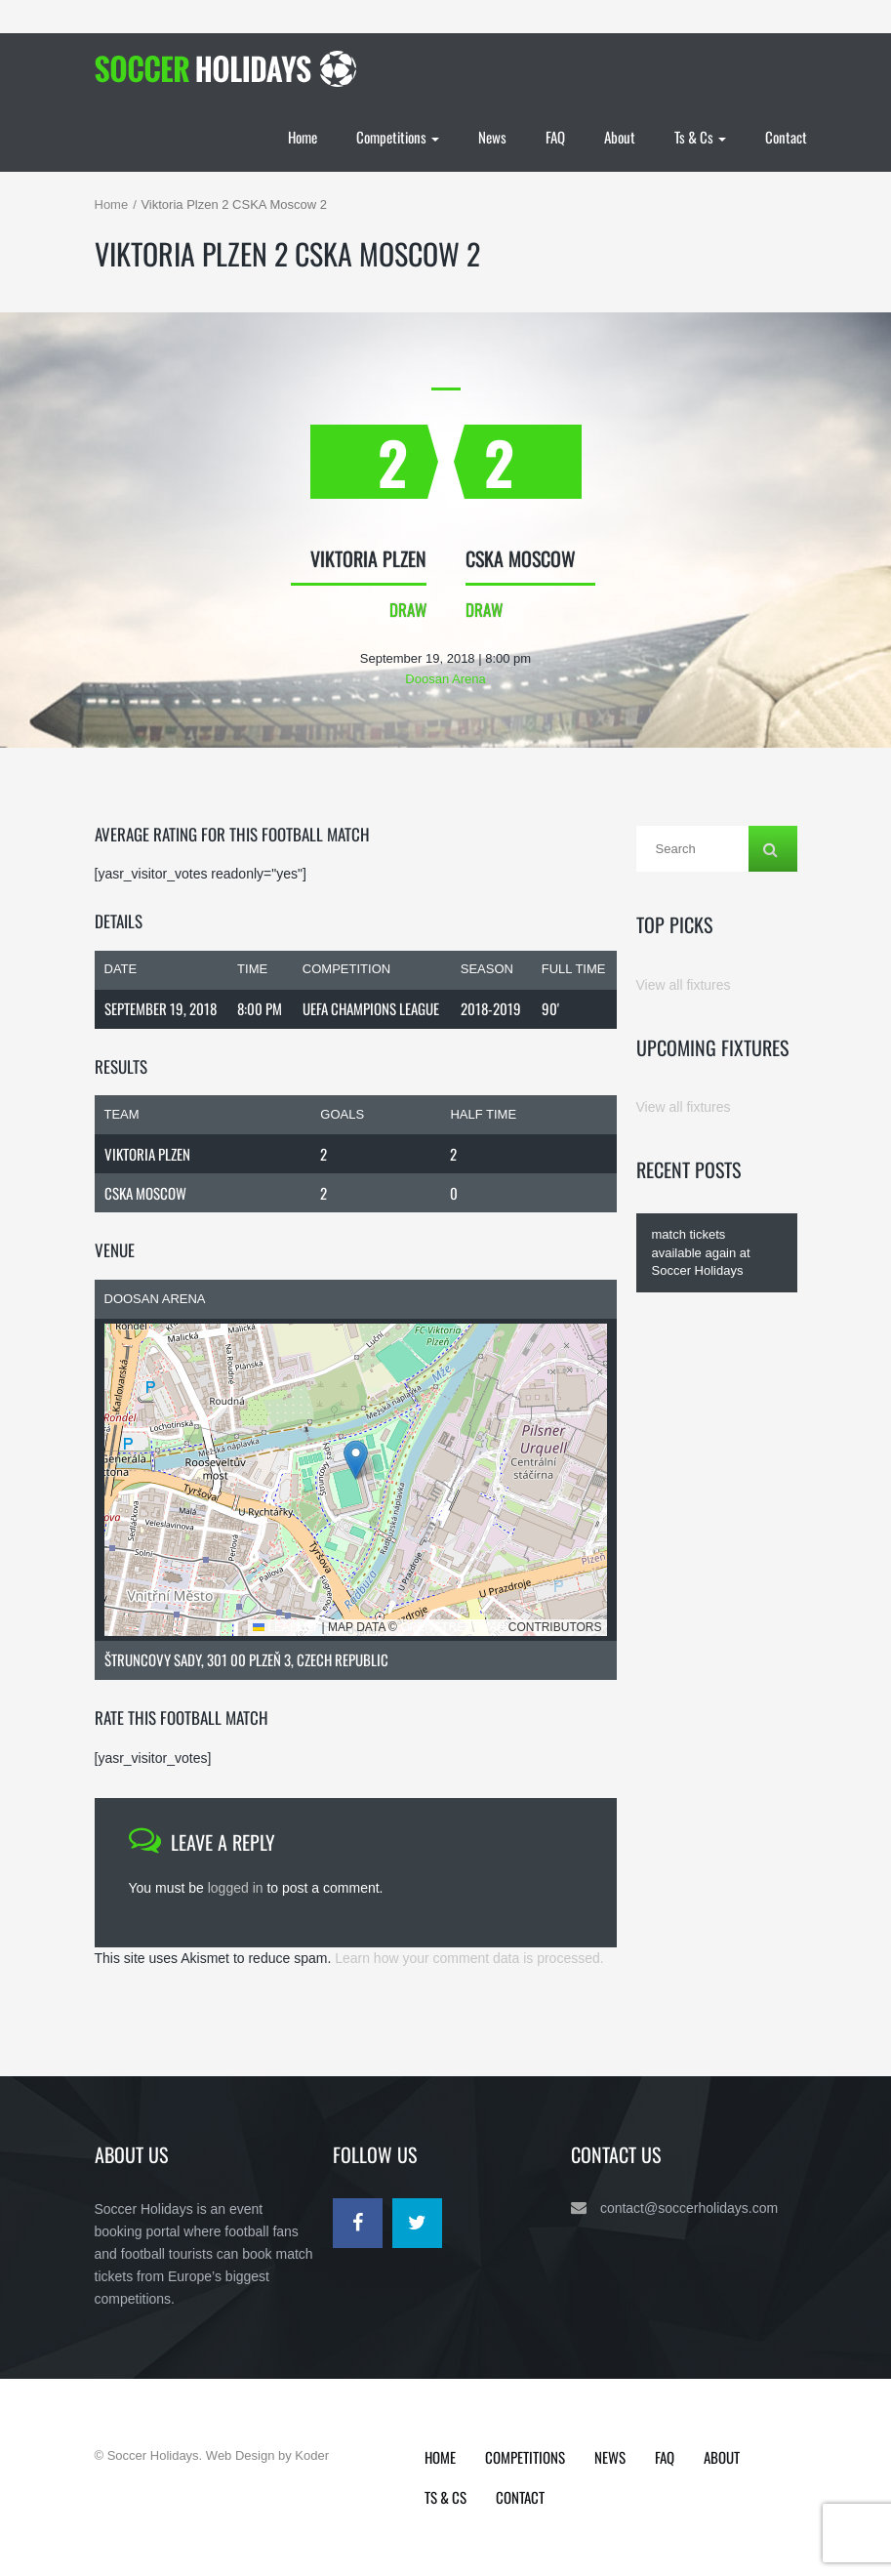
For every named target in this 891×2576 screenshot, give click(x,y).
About (619, 136)
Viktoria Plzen (147, 1154)
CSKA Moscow (145, 1193)
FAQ (555, 136)
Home (302, 136)
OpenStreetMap (452, 1627)
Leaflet (285, 1627)
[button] (356, 1460)
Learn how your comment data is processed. (469, 1958)
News (492, 136)
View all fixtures (683, 985)
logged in (235, 1888)
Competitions (397, 136)
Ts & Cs (700, 136)
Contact (786, 136)
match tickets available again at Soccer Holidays (701, 1252)
